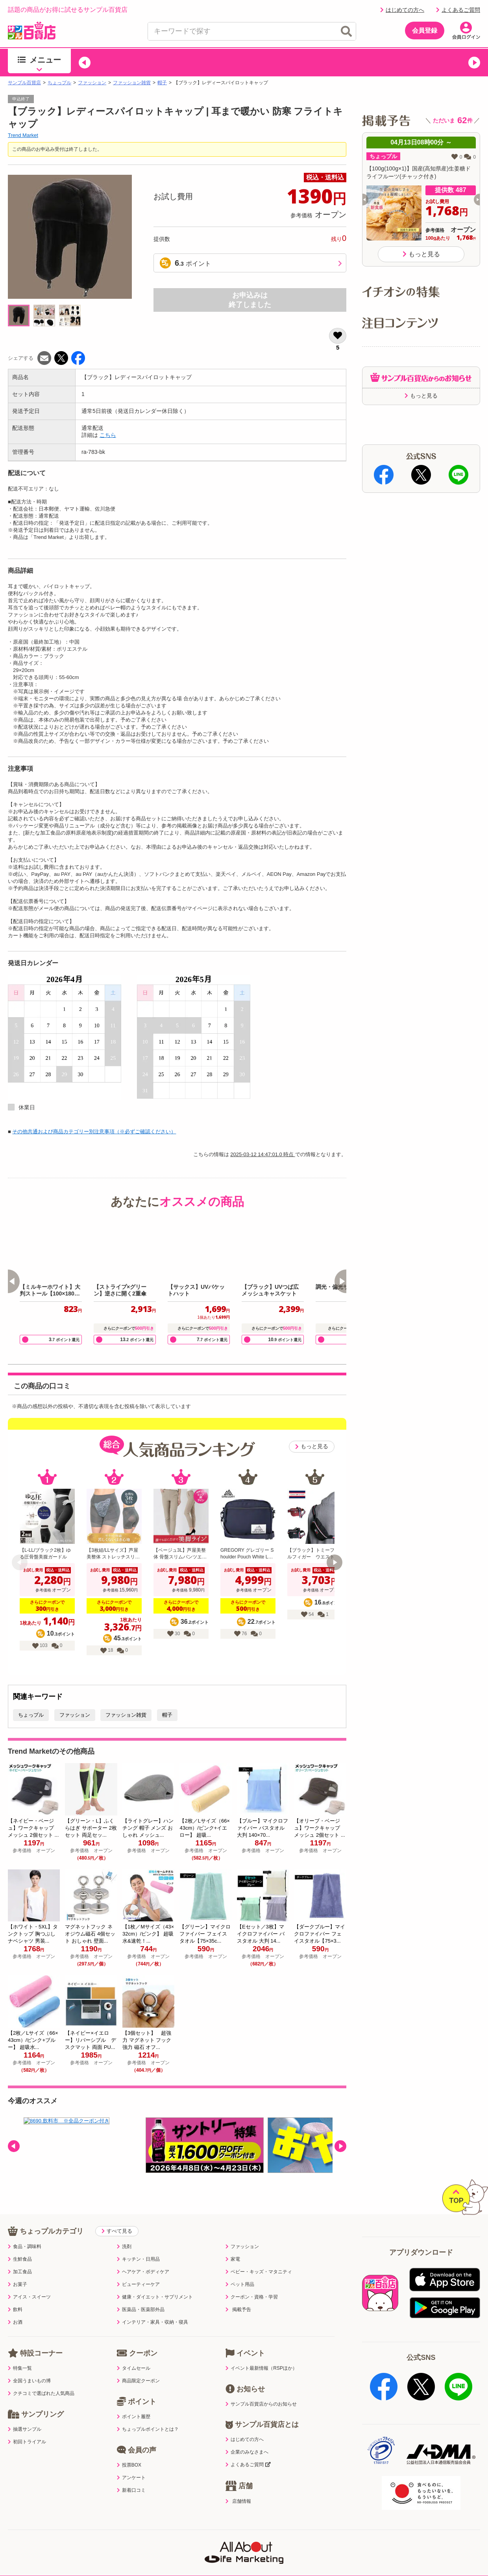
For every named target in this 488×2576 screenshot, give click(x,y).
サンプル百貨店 (24, 82)
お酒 (15, 2306)
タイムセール (133, 2352)
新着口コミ (131, 2474)
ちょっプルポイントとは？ (148, 2413)
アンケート (131, 2461)
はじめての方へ (402, 10)
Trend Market (23, 135)
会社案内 (366, 2538)
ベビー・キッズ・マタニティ (259, 2255)
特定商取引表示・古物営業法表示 (244, 2538)
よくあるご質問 (458, 10)
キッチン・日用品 (138, 2243)
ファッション (92, 82)
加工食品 (20, 2255)
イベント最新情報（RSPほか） (261, 2352)
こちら (108, 435)
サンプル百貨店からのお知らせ (261, 2387)
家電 (233, 2243)
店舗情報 (238, 2485)
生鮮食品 (20, 2243)
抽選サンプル (24, 2413)
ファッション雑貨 (132, 82)
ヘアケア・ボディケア (143, 2255)
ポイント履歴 (133, 2400)
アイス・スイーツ (29, 2280)
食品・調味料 (24, 2230)
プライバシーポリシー (105, 2538)
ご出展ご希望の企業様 (420, 2538)
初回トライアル (27, 2425)
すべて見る (117, 2215)
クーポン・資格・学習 (252, 2280)
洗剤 (124, 2230)
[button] (85, 62)
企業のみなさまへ (247, 2436)
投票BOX (129, 2448)
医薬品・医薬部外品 (141, 2293)
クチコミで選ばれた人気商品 (41, 2377)
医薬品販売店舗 (320, 2538)
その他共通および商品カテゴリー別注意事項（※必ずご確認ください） (94, 1131)
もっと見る (311, 1446)
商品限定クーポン (138, 2364)
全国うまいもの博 (29, 2364)
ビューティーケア (138, 2268)
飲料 (15, 2293)
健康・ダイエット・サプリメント (155, 2280)
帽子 (162, 82)
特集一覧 (20, 2352)
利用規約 (51, 2538)
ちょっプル (59, 82)
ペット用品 (240, 2268)
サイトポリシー (167, 2538)
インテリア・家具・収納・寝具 (152, 2306)
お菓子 (17, 2268)
